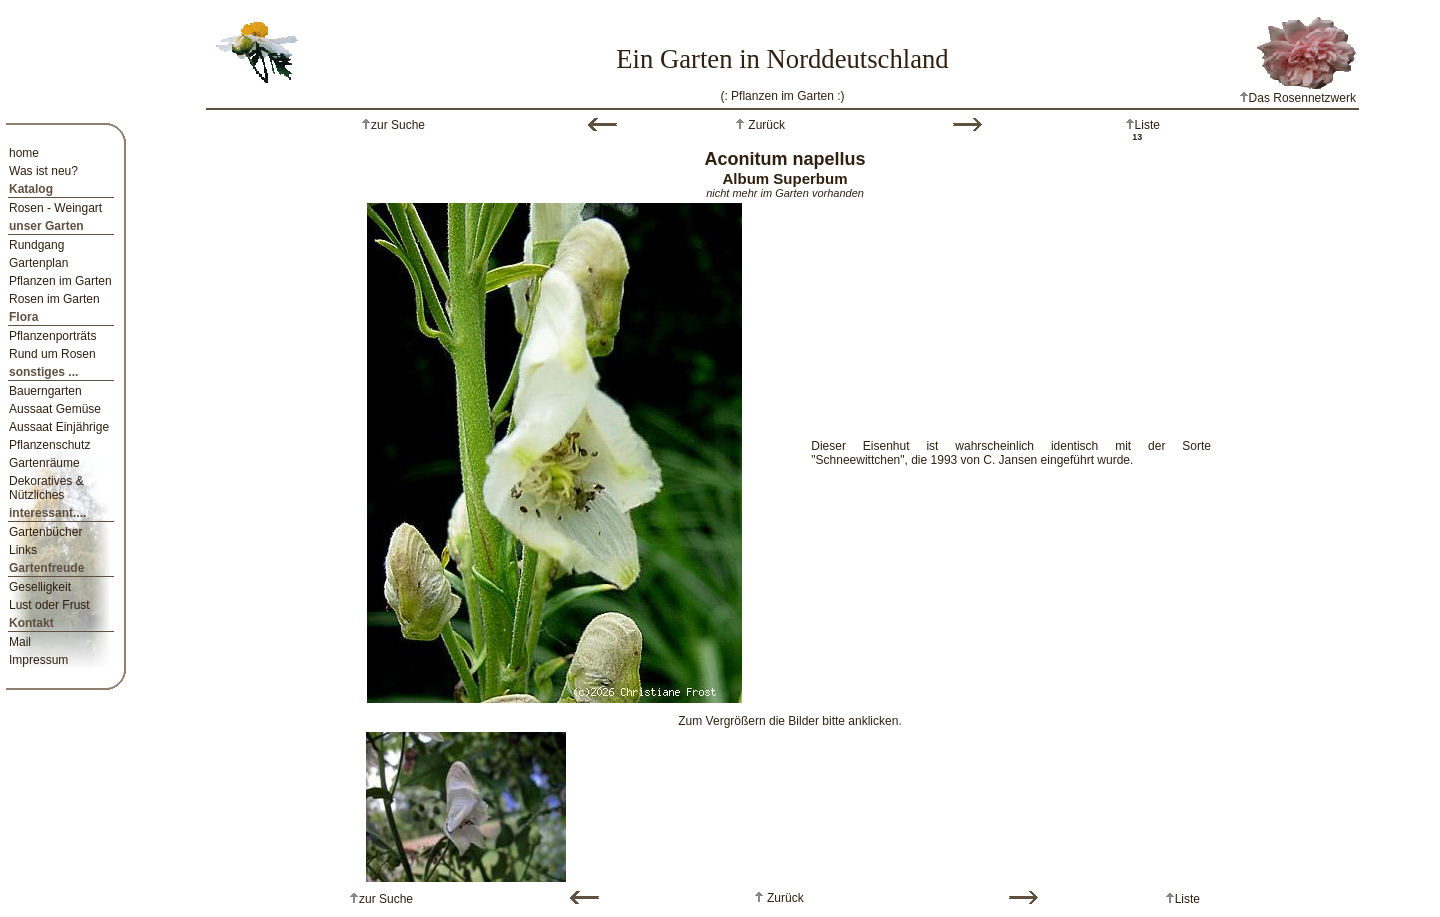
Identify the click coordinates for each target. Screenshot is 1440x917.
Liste (1147, 125)
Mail (20, 642)
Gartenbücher (45, 532)
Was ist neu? (43, 171)
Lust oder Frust (49, 605)
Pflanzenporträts (52, 336)
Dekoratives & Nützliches (46, 488)
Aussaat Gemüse (55, 409)
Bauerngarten (45, 391)
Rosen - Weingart (55, 208)
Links (23, 550)
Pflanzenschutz (49, 445)
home (24, 153)
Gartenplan (38, 263)
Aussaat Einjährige (59, 427)
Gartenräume (44, 463)
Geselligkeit (40, 587)
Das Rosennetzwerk (1297, 98)
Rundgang (36, 245)
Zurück (765, 125)
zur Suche (398, 125)
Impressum (38, 660)
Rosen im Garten (54, 299)
